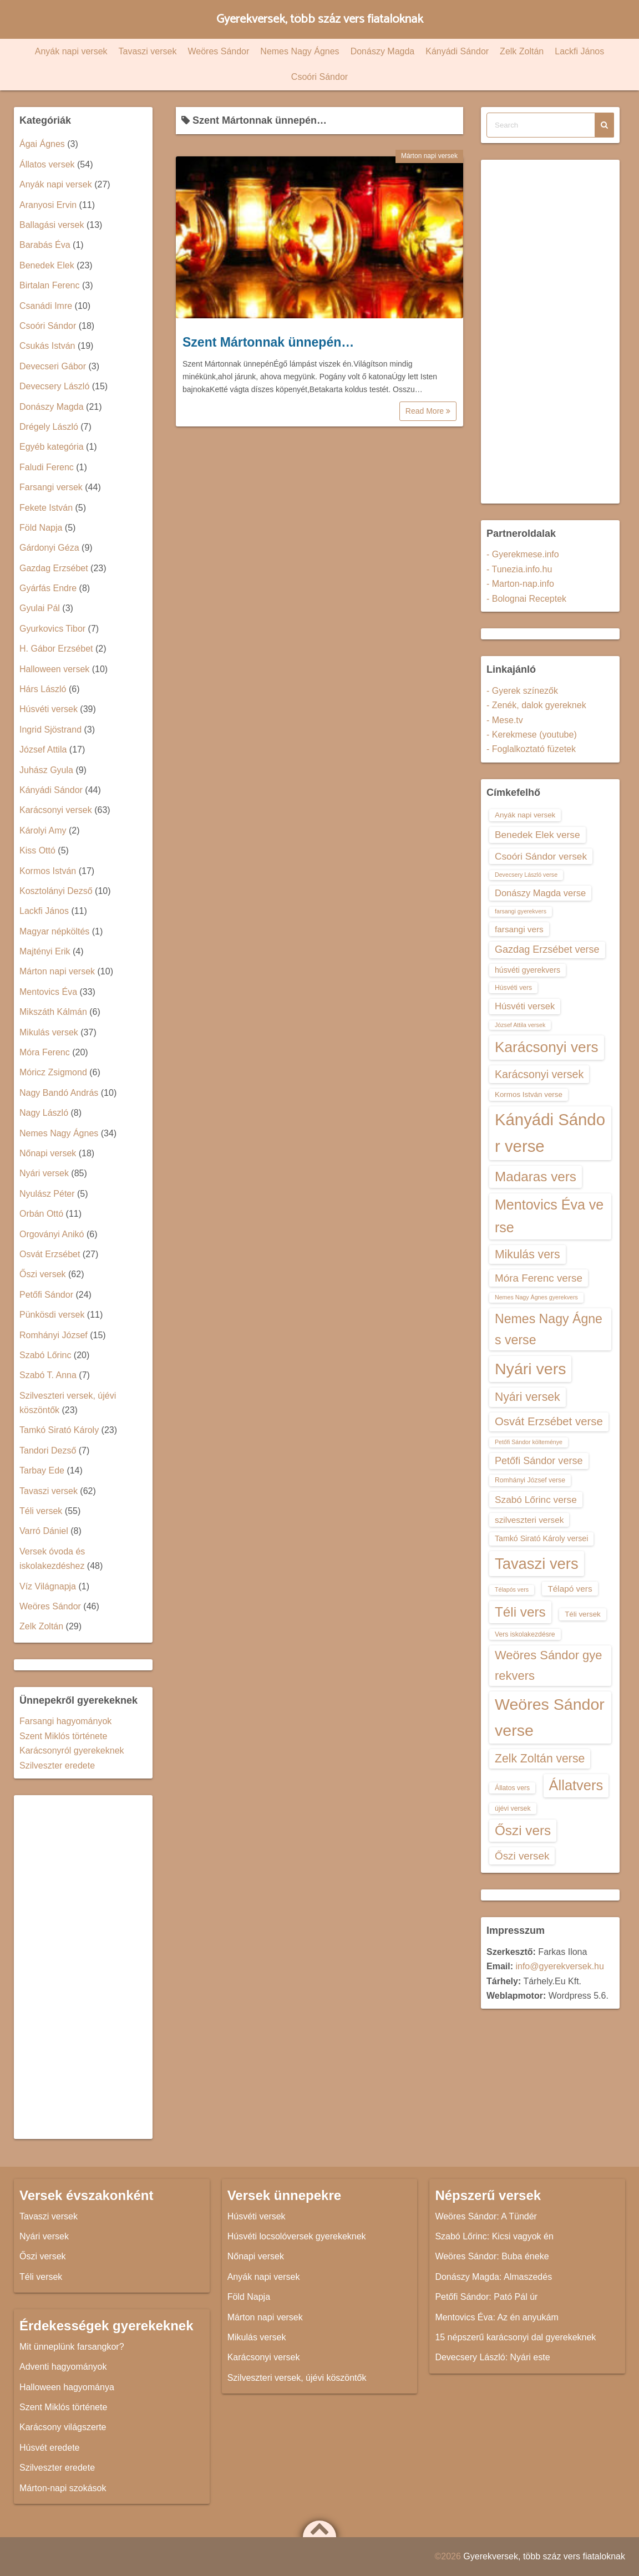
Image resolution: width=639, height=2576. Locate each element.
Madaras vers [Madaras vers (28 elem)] (535, 1176)
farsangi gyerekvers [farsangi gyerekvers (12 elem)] (520, 911)
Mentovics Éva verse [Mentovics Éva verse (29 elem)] (549, 1216)
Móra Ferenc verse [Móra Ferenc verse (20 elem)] (538, 1278)
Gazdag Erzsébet (53, 568)
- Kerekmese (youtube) (531, 734)
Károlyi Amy (42, 830)
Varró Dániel (43, 1531)
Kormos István (47, 871)
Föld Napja (40, 527)
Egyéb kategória (51, 446)
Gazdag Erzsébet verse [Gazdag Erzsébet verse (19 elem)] (547, 949)
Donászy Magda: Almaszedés (493, 2277)
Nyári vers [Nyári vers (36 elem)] (530, 1369)
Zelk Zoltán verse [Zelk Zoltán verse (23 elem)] (540, 1758)
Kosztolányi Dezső (56, 891)
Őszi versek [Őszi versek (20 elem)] (522, 1856)
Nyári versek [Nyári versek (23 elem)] (527, 1396)
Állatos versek (47, 164)
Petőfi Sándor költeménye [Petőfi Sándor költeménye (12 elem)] (528, 1442)
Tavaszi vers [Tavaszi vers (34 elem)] (537, 1563)
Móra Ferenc (44, 1052)
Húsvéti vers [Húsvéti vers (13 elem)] (513, 988)
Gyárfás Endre (48, 588)
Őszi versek (42, 1274)
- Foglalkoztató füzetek (531, 749)
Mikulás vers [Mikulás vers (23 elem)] (527, 1254)
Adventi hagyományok (62, 2366)
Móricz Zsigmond (53, 1072)
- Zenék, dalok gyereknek (536, 705)
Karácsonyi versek (55, 810)
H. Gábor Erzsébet (56, 648)
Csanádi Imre (45, 306)
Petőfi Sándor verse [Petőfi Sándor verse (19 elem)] (539, 1460)
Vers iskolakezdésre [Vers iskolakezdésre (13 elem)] (525, 1634)
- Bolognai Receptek (526, 598)
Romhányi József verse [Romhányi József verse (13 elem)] (530, 1480)
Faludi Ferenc (46, 467)
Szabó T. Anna (48, 1375)
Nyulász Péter (47, 1193)
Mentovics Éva (48, 992)
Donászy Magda (383, 51)
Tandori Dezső (47, 1450)
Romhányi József (53, 1335)
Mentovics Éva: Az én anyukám (496, 2317)
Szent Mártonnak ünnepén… (268, 342)
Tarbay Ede (41, 1470)
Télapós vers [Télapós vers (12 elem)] (512, 1589)
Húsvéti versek (48, 709)
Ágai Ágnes (42, 144)
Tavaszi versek (148, 51)
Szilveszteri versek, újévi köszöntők (297, 2377)
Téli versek (40, 1511)
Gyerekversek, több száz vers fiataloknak (319, 19)
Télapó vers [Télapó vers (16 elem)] (569, 1588)
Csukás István (47, 345)
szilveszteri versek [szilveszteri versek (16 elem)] (529, 1520)
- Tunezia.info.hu (519, 569)
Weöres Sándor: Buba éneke (492, 2256)
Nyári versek (44, 1173)
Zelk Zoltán (522, 51)
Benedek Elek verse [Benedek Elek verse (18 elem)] (537, 834)
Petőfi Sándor (46, 1294)
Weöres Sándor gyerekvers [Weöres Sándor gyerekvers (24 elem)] (548, 1665)
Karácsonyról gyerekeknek (71, 1750)
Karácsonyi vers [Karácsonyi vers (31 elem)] (547, 1047)
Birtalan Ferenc (49, 285)
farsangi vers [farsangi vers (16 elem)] (519, 929)
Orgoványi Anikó (51, 1234)
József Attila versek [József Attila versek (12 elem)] (520, 1025)
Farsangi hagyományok (65, 1721)
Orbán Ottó (41, 1213)
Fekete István (46, 507)
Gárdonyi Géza (49, 547)
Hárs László (42, 689)
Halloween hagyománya (66, 2387)
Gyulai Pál (39, 608)
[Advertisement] (83, 1967)
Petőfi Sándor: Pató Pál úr (486, 2296)
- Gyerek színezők (522, 690)
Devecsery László (54, 386)
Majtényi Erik (44, 951)
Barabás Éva (44, 245)
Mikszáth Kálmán (53, 1012)
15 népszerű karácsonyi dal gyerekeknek (515, 2337)
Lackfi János (579, 51)
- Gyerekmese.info (522, 554)
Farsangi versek (51, 487)
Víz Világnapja (47, 1586)
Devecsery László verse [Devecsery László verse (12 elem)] (526, 874)
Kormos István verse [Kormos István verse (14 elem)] (528, 1094)
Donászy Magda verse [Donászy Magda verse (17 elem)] (540, 893)
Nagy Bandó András (58, 1093)
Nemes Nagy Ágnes (299, 51)
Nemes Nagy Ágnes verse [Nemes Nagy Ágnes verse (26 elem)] (548, 1329)
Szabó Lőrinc (45, 1355)
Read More (427, 411)
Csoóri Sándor (319, 77)
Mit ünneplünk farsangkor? (71, 2346)
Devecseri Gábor (52, 366)
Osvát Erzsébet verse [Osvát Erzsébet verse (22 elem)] (549, 1421)
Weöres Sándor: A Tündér (486, 2216)
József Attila (43, 749)
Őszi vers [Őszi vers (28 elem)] (523, 1830)
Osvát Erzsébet (49, 1254)
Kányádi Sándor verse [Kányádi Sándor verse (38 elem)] (550, 1132)
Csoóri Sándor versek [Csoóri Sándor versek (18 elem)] (541, 856)
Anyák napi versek (71, 51)
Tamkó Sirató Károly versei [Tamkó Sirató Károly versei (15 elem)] (541, 1538)
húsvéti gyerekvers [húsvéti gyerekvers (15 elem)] (527, 970)
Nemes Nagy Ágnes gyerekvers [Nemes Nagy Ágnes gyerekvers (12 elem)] (536, 1297)
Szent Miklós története (63, 1736)
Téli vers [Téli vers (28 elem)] (520, 1611)
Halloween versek (54, 669)
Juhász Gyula (46, 770)
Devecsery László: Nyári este (492, 2357)
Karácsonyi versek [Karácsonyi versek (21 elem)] (539, 1074)
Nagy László (43, 1112)
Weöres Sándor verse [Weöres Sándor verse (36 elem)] (550, 1717)
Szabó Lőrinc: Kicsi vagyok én (494, 2236)
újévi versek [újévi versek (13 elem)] (513, 1808)
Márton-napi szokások (62, 2488)
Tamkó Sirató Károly (59, 1430)
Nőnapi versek (47, 1153)
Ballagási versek (51, 225)
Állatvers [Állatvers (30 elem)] (576, 1785)
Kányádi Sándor (457, 51)
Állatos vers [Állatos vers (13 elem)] (512, 1788)
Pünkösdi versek (51, 1314)
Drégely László (48, 426)
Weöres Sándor (218, 51)
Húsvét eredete (49, 2447)
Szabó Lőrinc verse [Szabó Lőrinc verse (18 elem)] (536, 1499)
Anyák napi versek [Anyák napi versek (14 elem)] (525, 815)
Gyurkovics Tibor (52, 628)
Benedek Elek (46, 265)
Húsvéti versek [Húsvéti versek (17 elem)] (525, 1006)
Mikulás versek (48, 1032)
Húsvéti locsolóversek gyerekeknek (296, 2236)
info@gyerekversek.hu (559, 1966)
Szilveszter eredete (57, 1765)
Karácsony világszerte (62, 2427)
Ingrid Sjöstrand (50, 729)
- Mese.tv (504, 720)
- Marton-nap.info (520, 583)
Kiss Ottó (37, 850)
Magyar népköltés (54, 931)
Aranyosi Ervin (48, 205)
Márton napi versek (429, 156)
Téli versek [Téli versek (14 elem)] (583, 1614)
